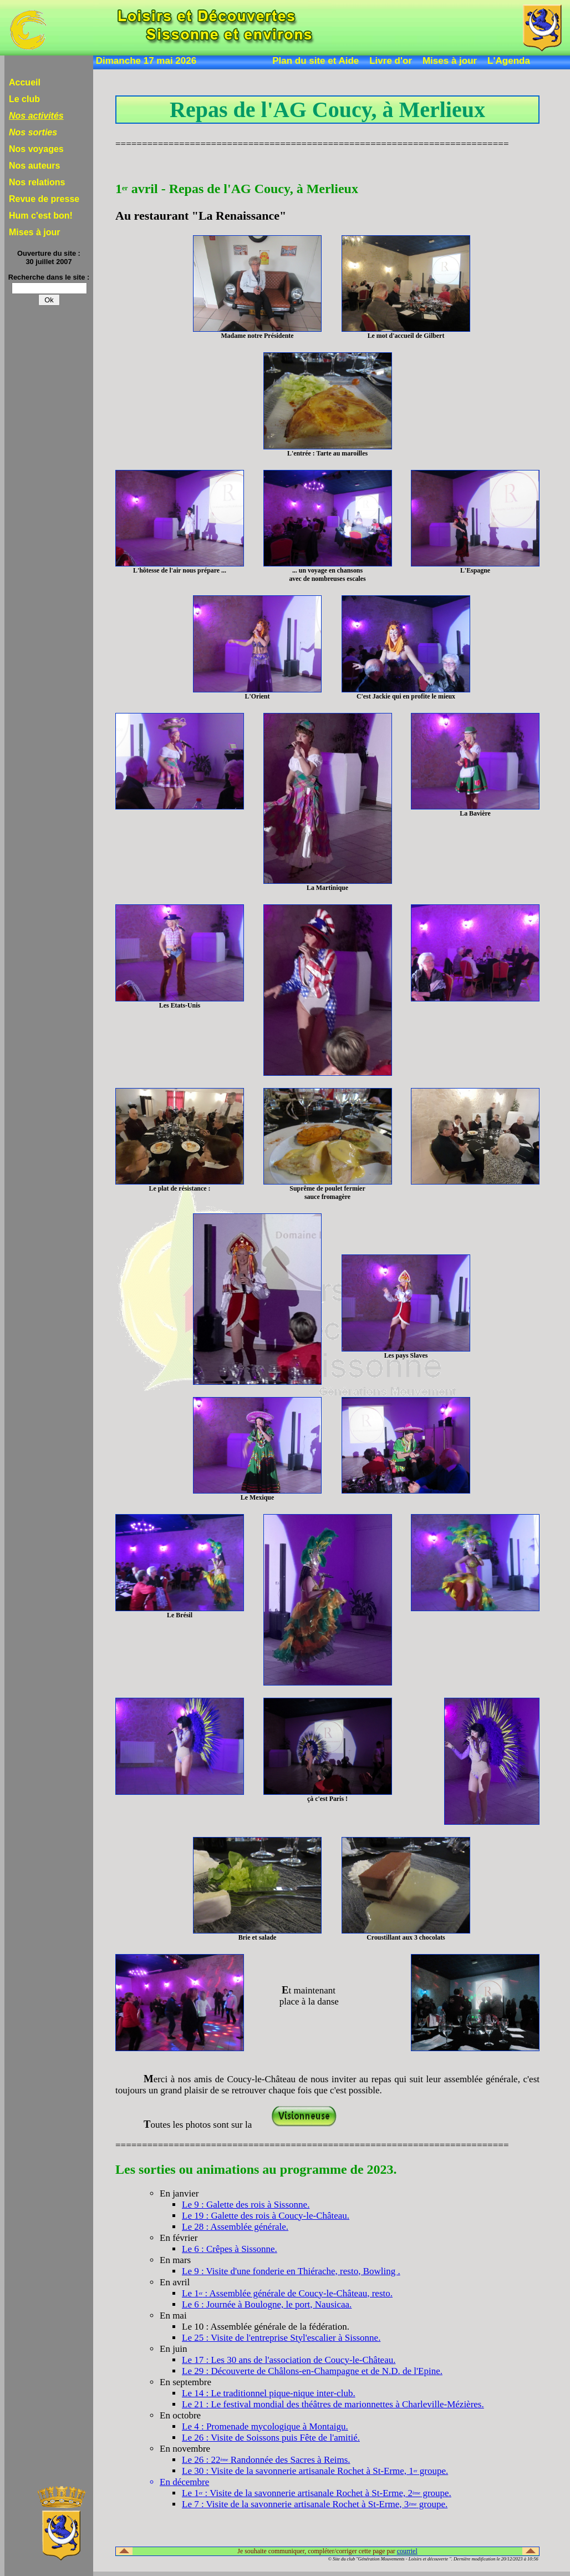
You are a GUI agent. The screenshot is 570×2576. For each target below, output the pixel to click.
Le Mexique (257, 1497)
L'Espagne (475, 570)
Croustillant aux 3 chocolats (406, 1937)
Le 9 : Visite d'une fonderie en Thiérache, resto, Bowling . (291, 2271)
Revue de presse (44, 199)
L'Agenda (508, 60)
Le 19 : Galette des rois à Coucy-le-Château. (265, 2215)
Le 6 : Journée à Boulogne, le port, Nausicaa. (267, 2304)
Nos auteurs (34, 165)
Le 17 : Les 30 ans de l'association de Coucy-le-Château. (288, 2360)
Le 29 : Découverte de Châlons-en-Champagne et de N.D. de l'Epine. (312, 2371)
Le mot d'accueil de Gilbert (406, 336)
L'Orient (257, 696)
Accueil (24, 82)
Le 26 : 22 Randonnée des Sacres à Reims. (266, 2459)
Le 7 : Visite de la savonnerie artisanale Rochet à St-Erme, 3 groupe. (314, 2504)
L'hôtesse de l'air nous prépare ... (179, 570)
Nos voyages (36, 149)
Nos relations (37, 182)
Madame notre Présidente (257, 336)
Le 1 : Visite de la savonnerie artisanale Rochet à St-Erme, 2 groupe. (316, 2493)
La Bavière (475, 813)
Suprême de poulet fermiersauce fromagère (327, 1193)
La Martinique (327, 888)
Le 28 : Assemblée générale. (235, 2226)
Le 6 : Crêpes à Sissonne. (229, 2249)
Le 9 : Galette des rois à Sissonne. (245, 2204)
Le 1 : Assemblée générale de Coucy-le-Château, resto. (287, 2293)
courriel (407, 2551)
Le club (24, 99)
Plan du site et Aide (315, 60)
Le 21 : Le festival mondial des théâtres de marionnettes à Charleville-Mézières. (333, 2404)
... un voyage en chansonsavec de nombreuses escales (327, 574)
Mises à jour (450, 60)
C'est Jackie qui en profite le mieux (406, 696)
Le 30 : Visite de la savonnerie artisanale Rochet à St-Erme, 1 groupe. (315, 2471)
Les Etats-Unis (179, 1005)
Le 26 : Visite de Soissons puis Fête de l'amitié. (271, 2437)
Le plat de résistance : (180, 1188)
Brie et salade (257, 1937)
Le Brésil (179, 1615)
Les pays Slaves (406, 1355)
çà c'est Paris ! (327, 1799)
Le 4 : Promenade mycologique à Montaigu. (265, 2426)
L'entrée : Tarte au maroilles (327, 453)
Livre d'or (390, 60)
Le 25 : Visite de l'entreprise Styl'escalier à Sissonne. (281, 2337)
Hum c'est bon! (41, 215)
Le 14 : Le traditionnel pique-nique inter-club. (268, 2393)
